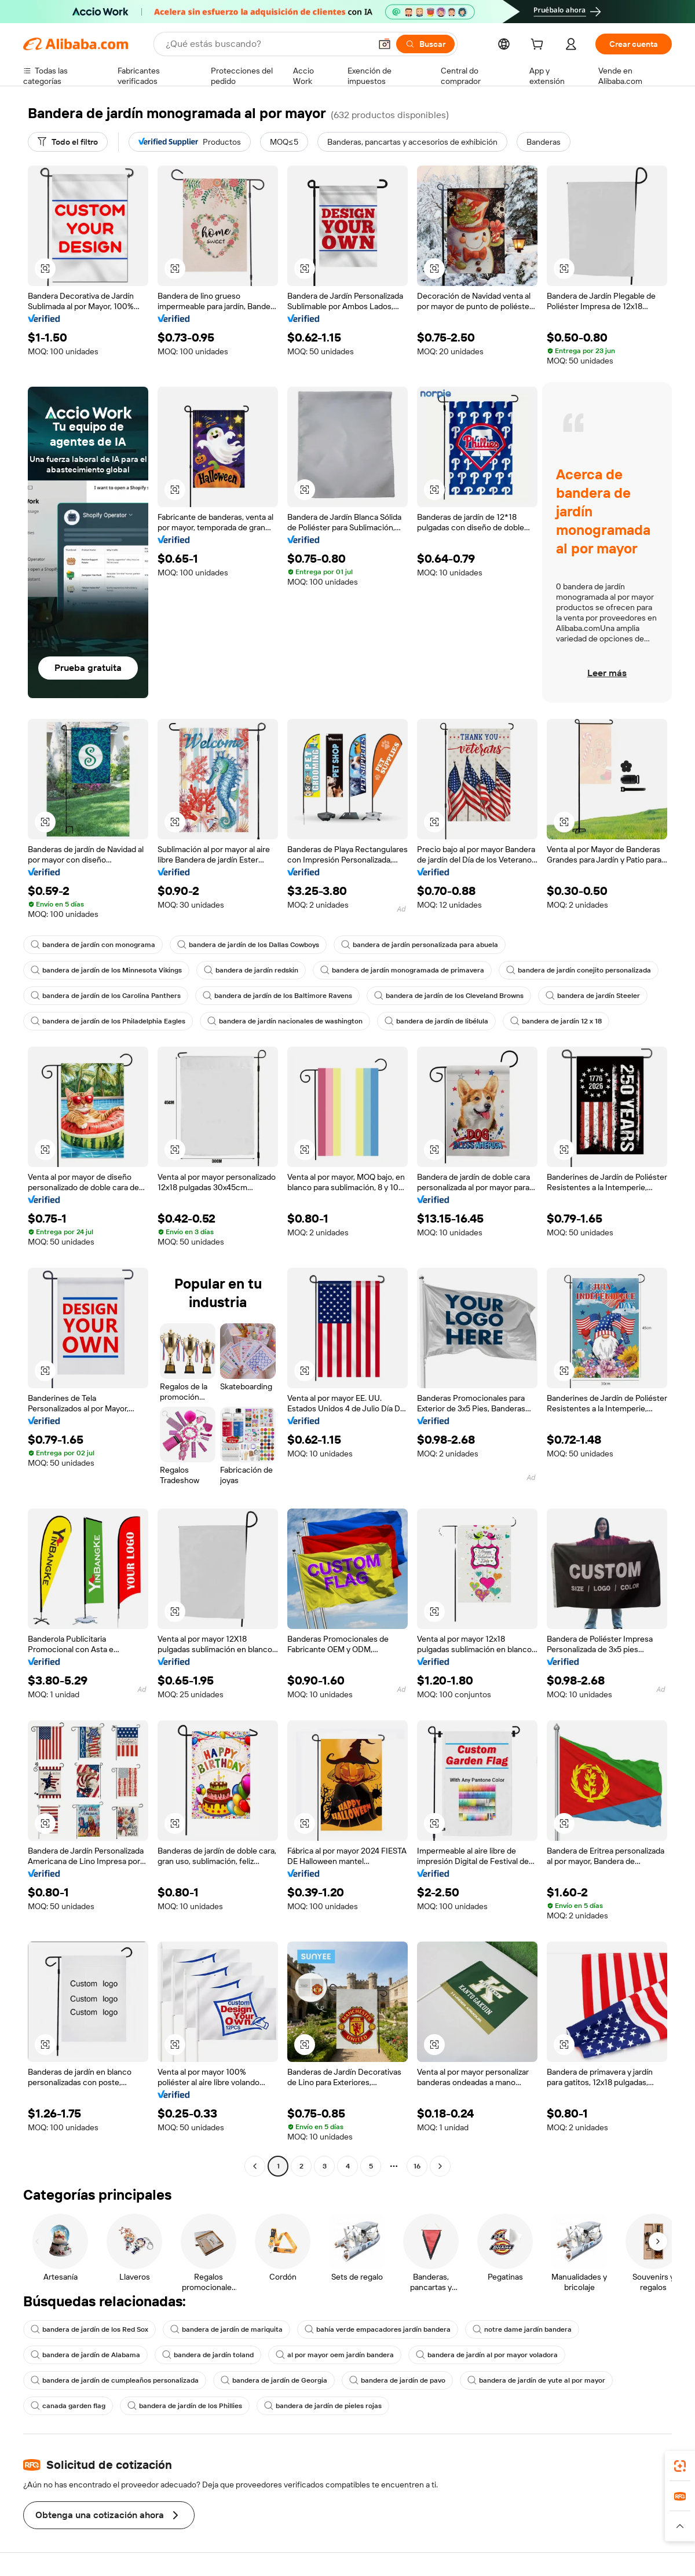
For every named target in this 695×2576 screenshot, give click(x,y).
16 (417, 2166)
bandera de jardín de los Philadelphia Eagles (108, 1021)
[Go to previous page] (254, 2166)
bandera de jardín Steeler (593, 995)
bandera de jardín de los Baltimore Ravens (277, 995)
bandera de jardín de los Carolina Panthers (106, 995)
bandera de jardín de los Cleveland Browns (449, 995)
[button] (385, 44)
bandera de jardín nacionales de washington (285, 1021)
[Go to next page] (440, 2166)
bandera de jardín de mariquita (226, 2329)
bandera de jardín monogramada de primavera (402, 970)
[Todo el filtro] (68, 142)
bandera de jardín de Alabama (85, 2355)
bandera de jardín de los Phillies (184, 2405)
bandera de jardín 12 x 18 (556, 1021)
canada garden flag (68, 2405)
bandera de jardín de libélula (436, 1021)
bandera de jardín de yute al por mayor (536, 2380)
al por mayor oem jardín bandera (335, 2355)
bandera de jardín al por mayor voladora (487, 2355)
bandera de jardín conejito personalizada (578, 970)
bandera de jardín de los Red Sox (89, 2329)
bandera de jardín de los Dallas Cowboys (248, 944)
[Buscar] (425, 44)
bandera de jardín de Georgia (274, 2380)
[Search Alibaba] (267, 44)
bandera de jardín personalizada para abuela (419, 944)
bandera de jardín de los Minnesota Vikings (106, 970)
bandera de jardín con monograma (93, 944)
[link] (680, 2466)
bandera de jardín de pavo (397, 2380)
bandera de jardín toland (208, 2355)
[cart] (539, 45)
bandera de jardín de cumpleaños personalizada (115, 2380)
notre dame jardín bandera (522, 2329)
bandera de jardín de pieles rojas (323, 2405)
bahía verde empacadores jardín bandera (378, 2329)
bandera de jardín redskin (251, 970)
